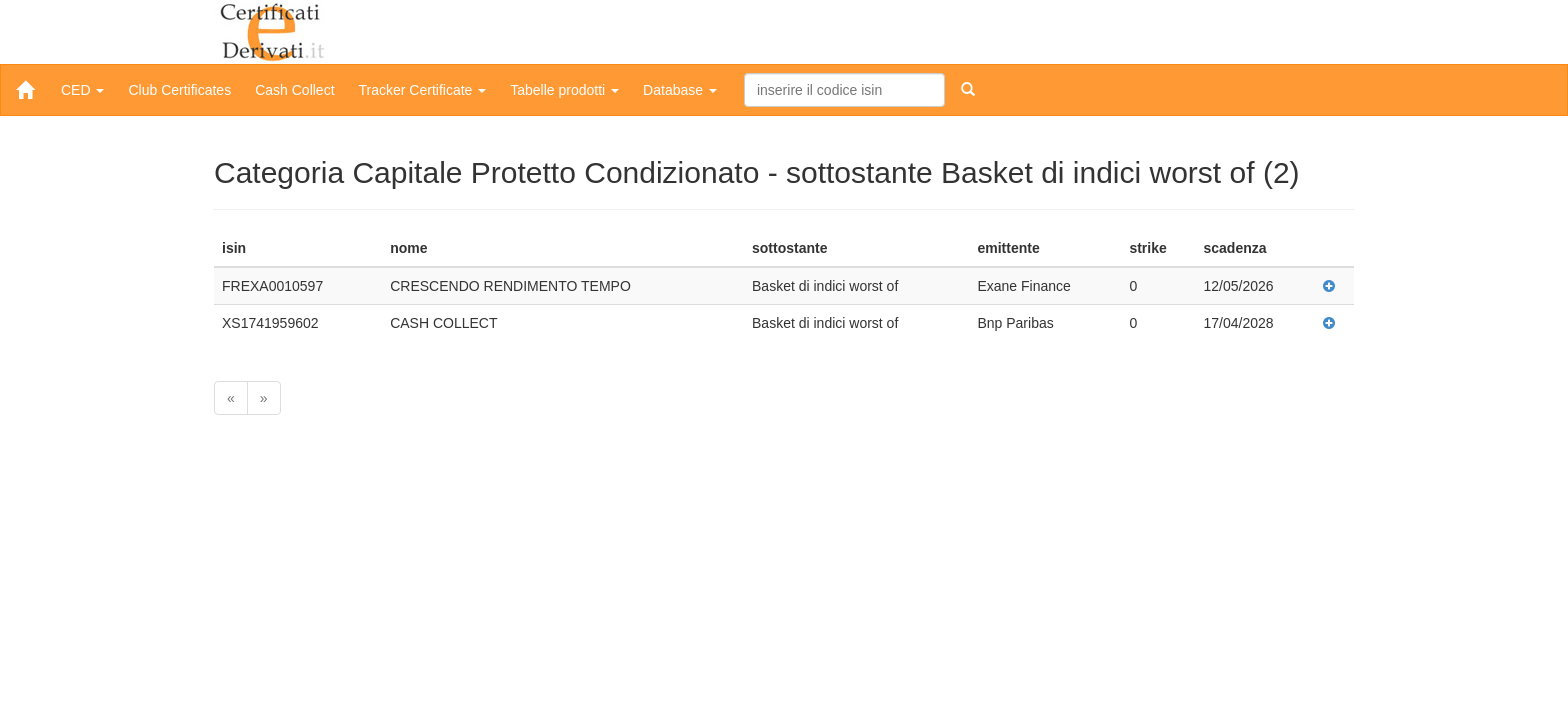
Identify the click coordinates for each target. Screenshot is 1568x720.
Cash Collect (294, 90)
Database (680, 90)
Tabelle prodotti (564, 90)
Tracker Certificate (423, 90)
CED (82, 90)
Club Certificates (179, 90)
